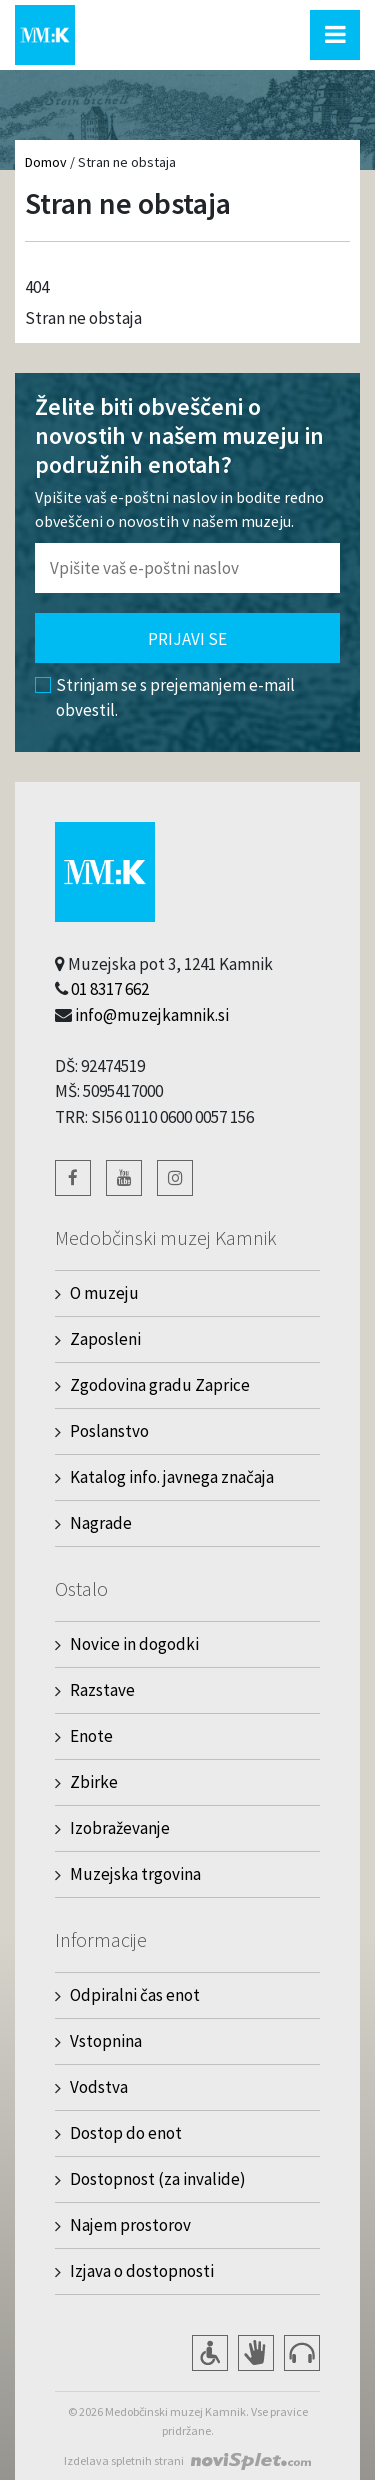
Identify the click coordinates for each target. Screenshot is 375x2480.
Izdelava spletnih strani (124, 2460)
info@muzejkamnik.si (152, 1015)
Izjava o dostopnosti (142, 2271)
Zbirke (94, 1782)
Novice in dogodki (134, 1644)
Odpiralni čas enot (135, 1995)
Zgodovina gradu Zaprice (160, 1385)
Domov (46, 162)
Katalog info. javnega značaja (172, 1477)
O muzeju (104, 1293)
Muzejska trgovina (135, 1874)
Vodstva (99, 2087)
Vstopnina (106, 2041)
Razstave (102, 1690)
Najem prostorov (130, 2225)
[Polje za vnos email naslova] (187, 568)
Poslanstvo (109, 1431)
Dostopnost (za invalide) (158, 2179)
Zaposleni (105, 1339)
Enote (91, 1736)
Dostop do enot (126, 2133)
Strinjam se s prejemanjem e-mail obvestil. (165, 698)
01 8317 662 (110, 989)
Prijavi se (187, 639)
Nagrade (101, 1523)
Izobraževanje (120, 1828)
